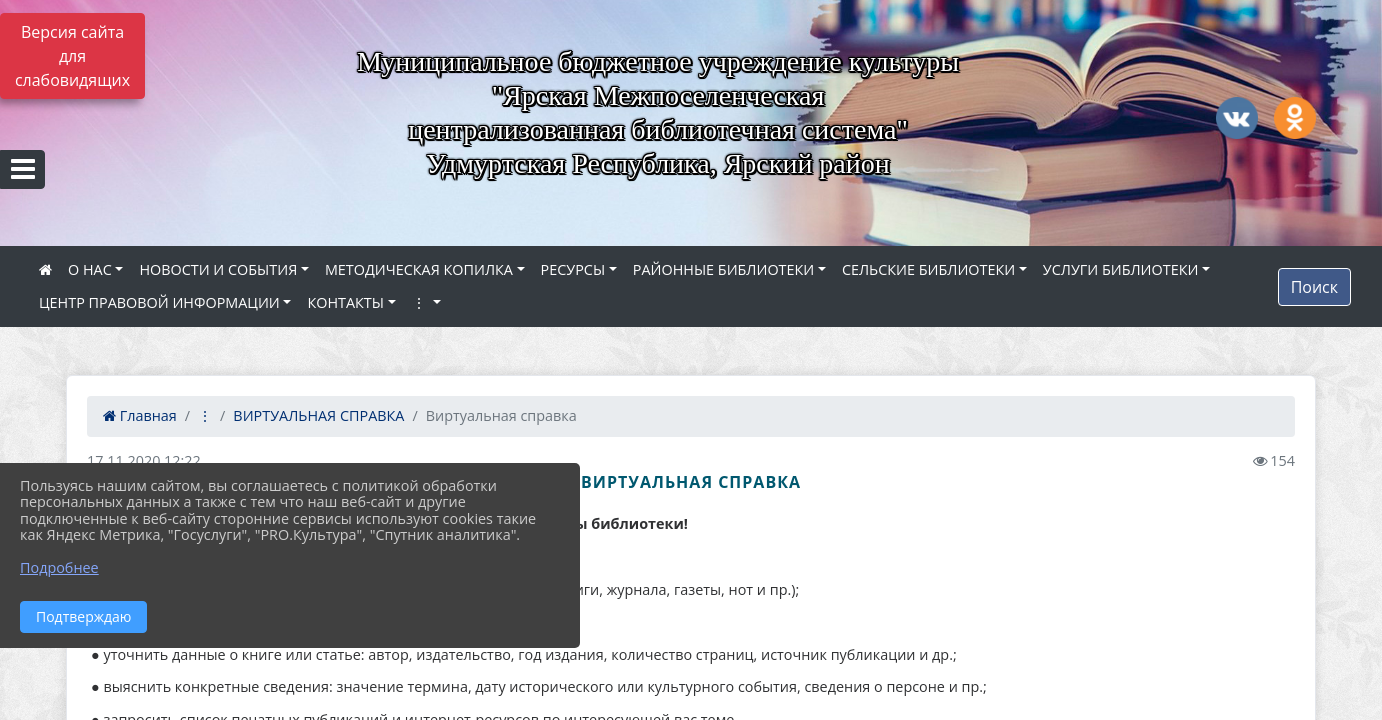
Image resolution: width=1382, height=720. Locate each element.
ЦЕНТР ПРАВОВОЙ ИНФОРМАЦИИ (159, 302)
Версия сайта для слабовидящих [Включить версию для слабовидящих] (72, 56)
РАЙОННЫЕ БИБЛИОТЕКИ (723, 269)
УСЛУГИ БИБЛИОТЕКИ (1121, 269)
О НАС (90, 269)
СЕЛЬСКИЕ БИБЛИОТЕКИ (928, 269)
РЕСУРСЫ (573, 269)
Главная (140, 415)
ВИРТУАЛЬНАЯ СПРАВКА (318, 415)
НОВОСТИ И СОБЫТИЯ (218, 269)
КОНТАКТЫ (345, 302)
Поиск (1314, 287)
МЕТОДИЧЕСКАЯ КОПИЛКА (419, 269)
